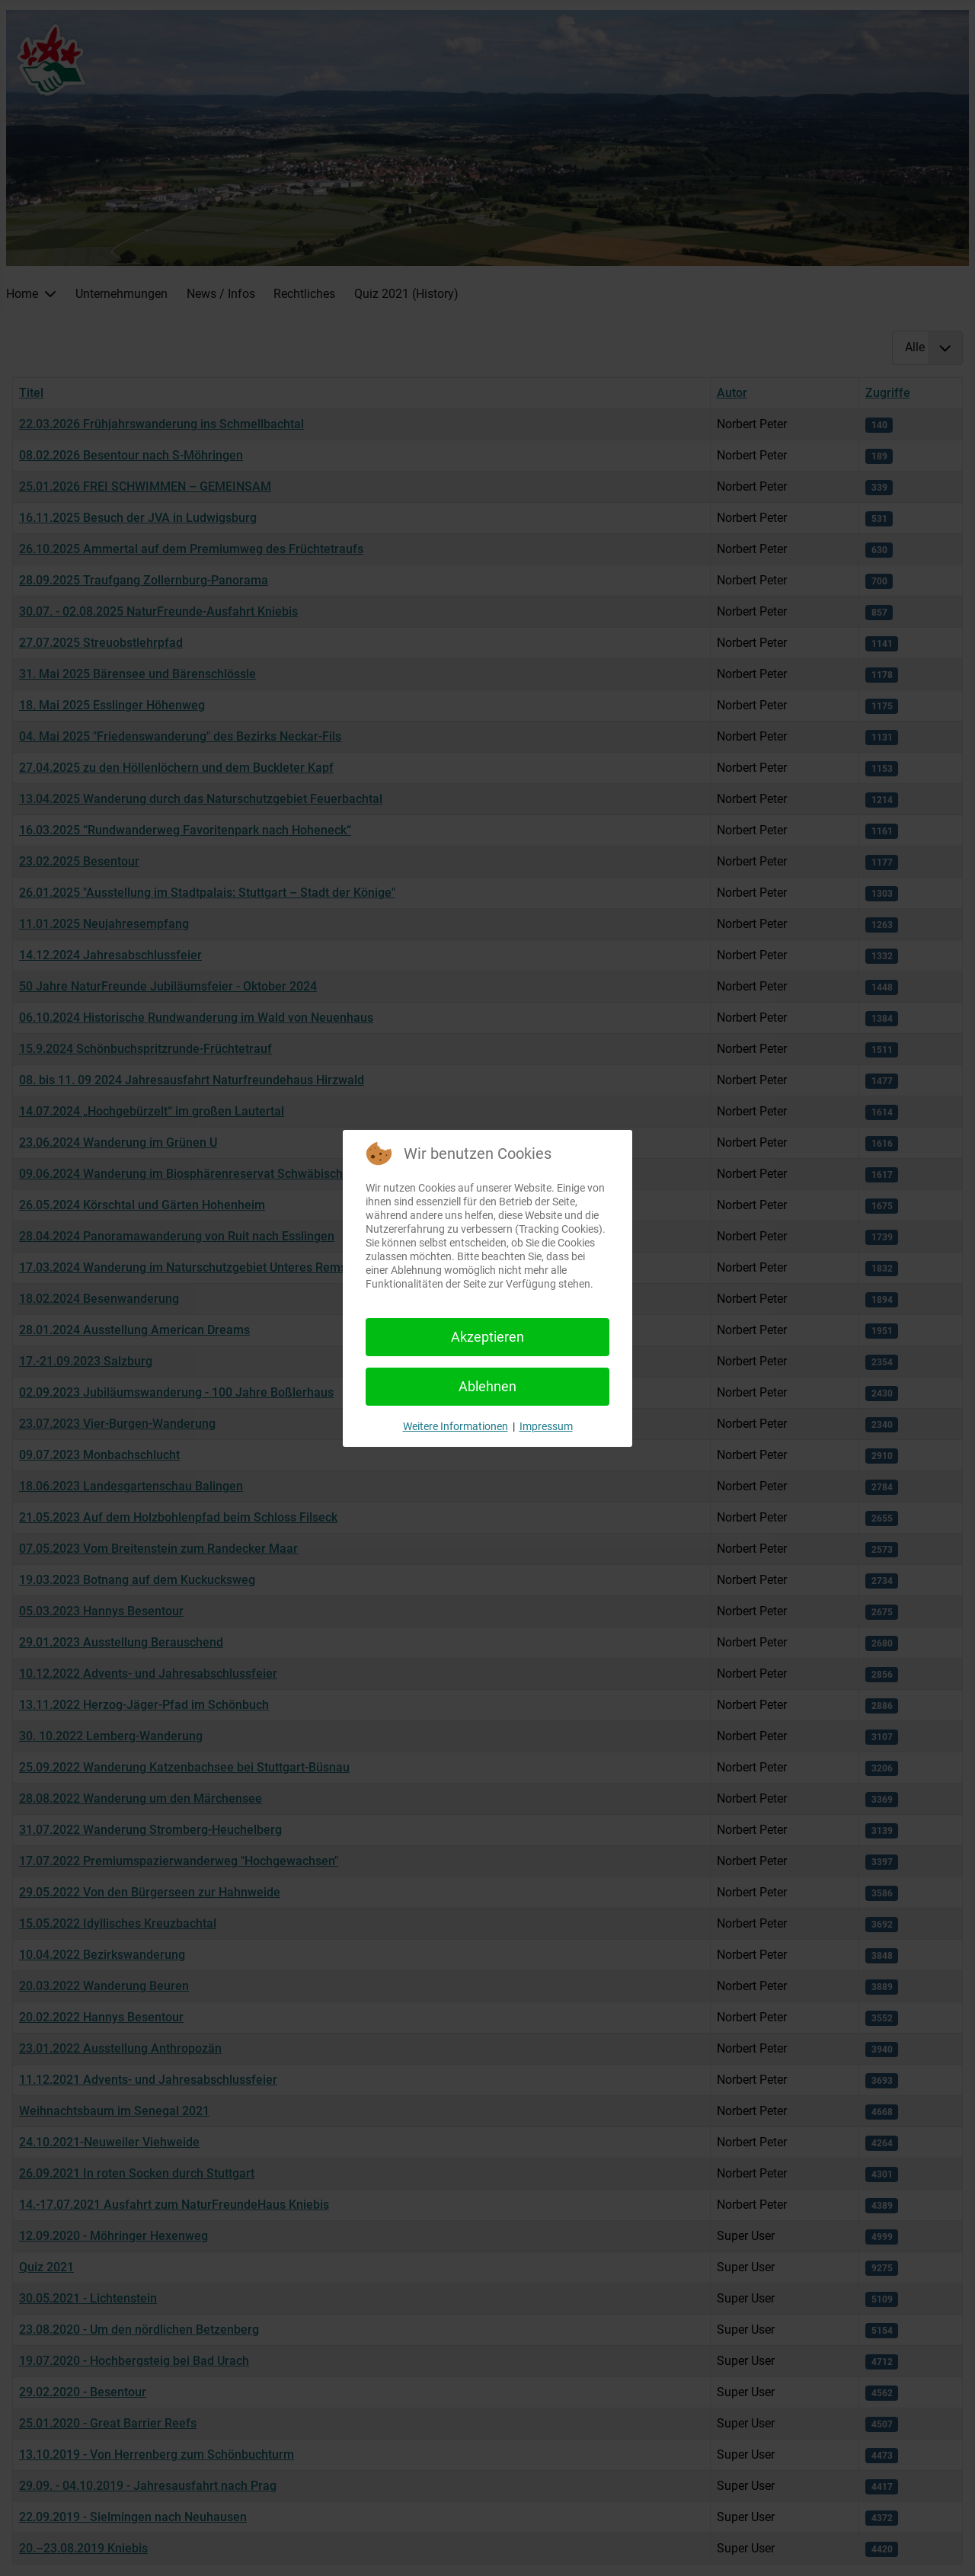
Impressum (546, 1426)
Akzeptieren (487, 1337)
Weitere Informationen (455, 1426)
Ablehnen (487, 1386)
